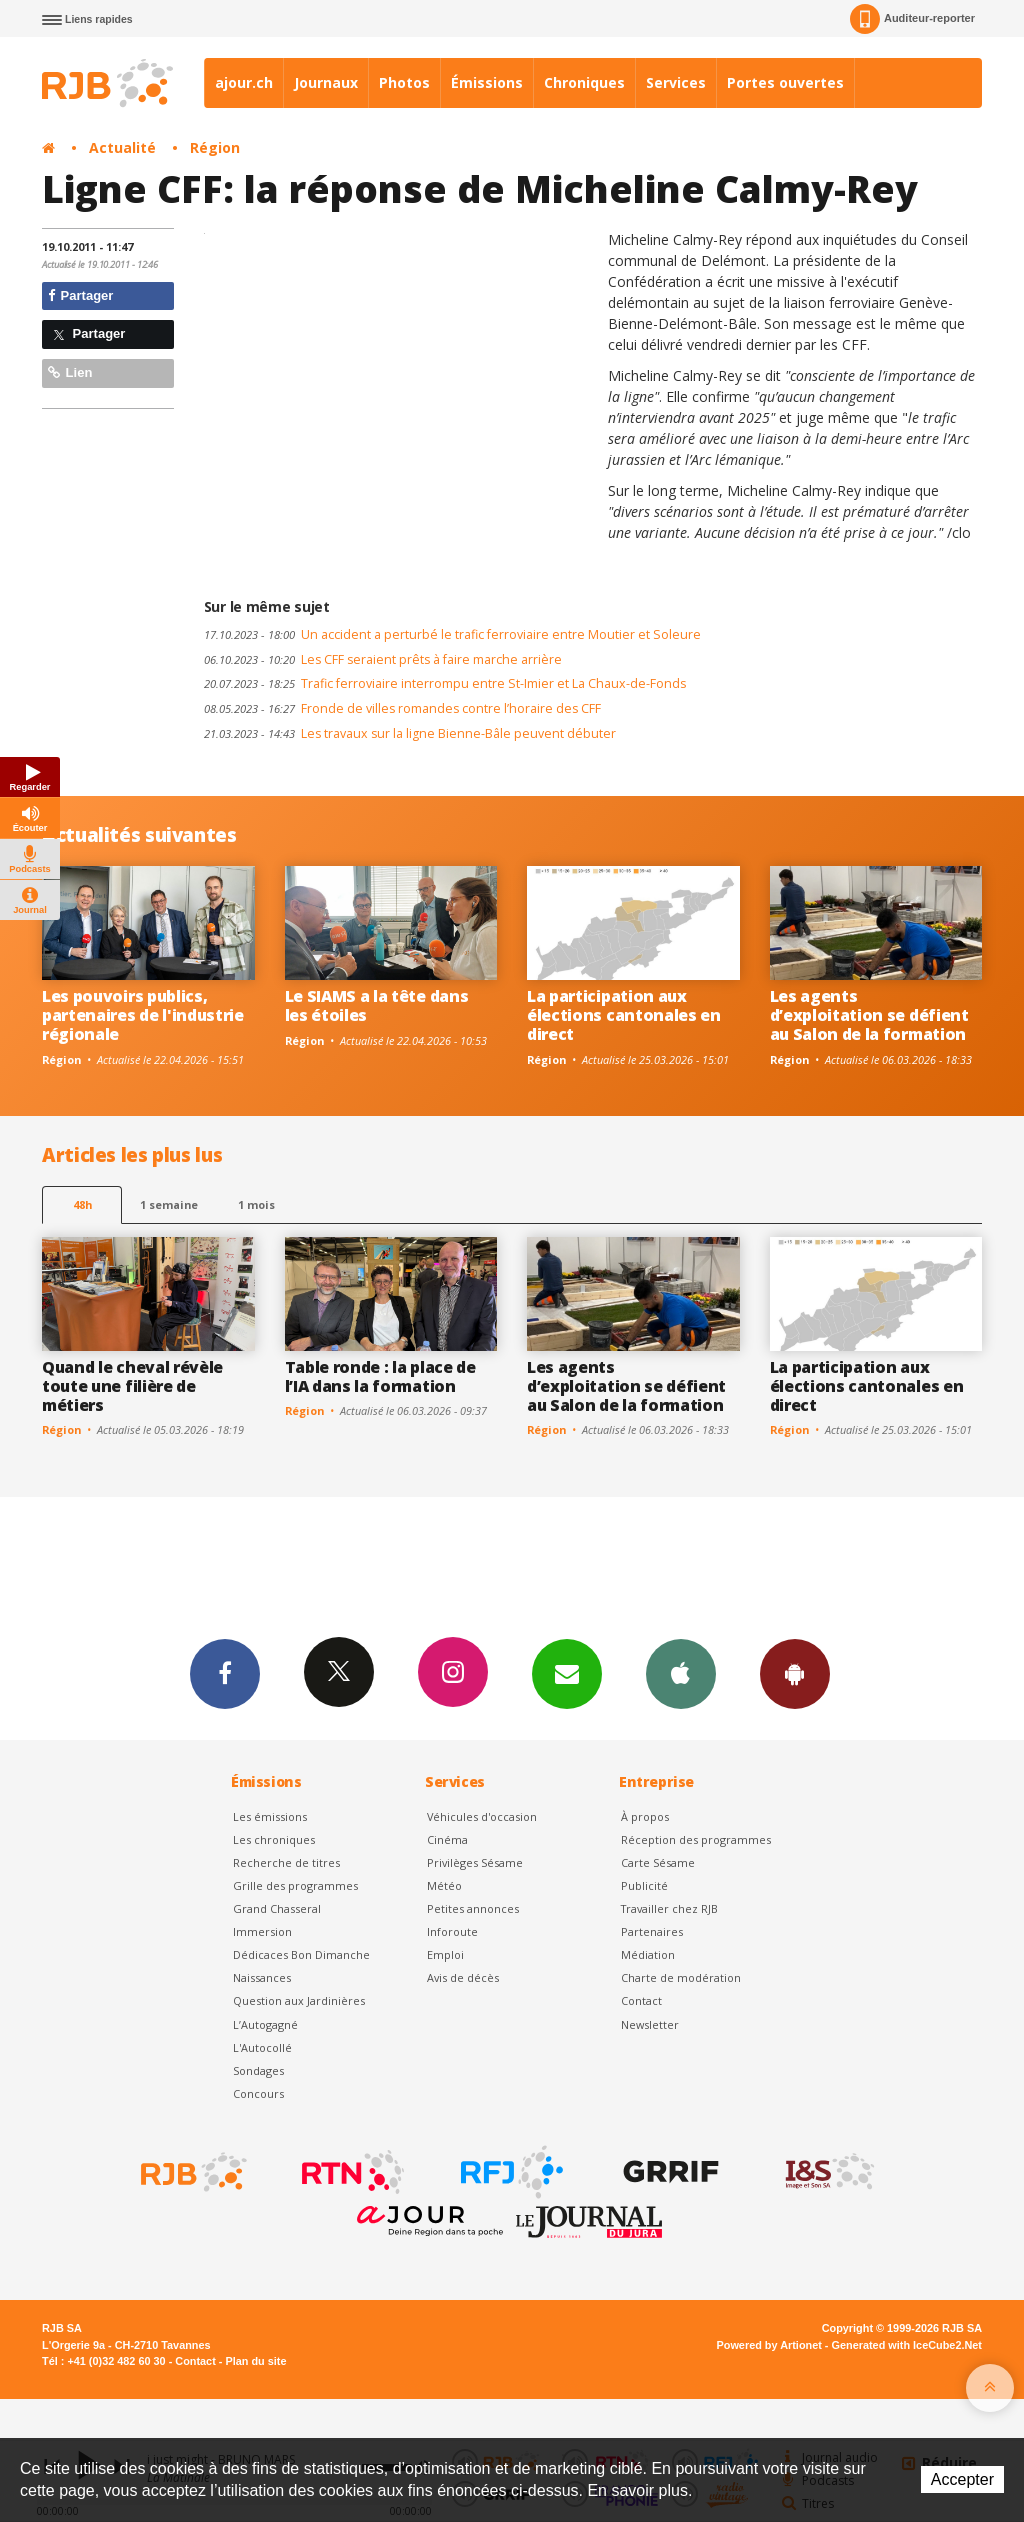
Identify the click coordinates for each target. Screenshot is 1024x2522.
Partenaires (652, 1931)
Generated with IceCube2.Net (907, 2345)
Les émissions (270, 1816)
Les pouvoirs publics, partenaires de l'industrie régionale (143, 1015)
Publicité (644, 1885)
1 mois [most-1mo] (256, 1204)
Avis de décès (463, 1977)
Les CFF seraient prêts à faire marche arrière (383, 659)
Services (676, 82)
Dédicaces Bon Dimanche (301, 1954)
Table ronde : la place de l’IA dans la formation (380, 1376)
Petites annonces (473, 1908)
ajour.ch (244, 82)
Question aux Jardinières (299, 2000)
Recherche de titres (286, 1862)
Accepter (962, 2479)
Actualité (122, 147)
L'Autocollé (262, 2047)
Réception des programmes (696, 1839)
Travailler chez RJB (669, 1908)
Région (215, 147)
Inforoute (452, 1931)
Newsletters (567, 1673)
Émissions (487, 82)
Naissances (262, 1977)
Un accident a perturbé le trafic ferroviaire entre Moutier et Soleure (452, 634)
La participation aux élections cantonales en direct (624, 1015)
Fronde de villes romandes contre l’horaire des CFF (402, 708)
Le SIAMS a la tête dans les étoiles (377, 1005)
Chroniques (584, 82)
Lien (70, 372)
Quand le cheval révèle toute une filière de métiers (132, 1386)
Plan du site (255, 2361)
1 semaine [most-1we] (169, 1204)
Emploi (445, 1954)
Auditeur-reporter (912, 19)
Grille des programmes (295, 1885)
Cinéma (447, 1839)
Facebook (225, 1673)
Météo (444, 1885)
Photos (404, 82)
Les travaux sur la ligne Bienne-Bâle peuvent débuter (410, 733)
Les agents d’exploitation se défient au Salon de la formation (869, 1015)
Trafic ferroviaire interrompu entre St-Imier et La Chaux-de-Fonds (445, 683)
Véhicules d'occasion (482, 1816)
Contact (641, 2000)
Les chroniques (274, 1839)
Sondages (258, 2070)
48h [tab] (82, 1204)
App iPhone (681, 1673)
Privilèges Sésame (475, 1862)
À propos (645, 1816)
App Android (795, 1673)
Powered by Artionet (769, 2345)
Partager (80, 295)
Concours (258, 2093)
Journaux (326, 82)
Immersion (262, 1931)
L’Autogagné (265, 2024)
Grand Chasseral (277, 1908)
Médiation (648, 1954)
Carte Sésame (658, 1862)
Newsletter (650, 2024)
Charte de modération (681, 1977)
